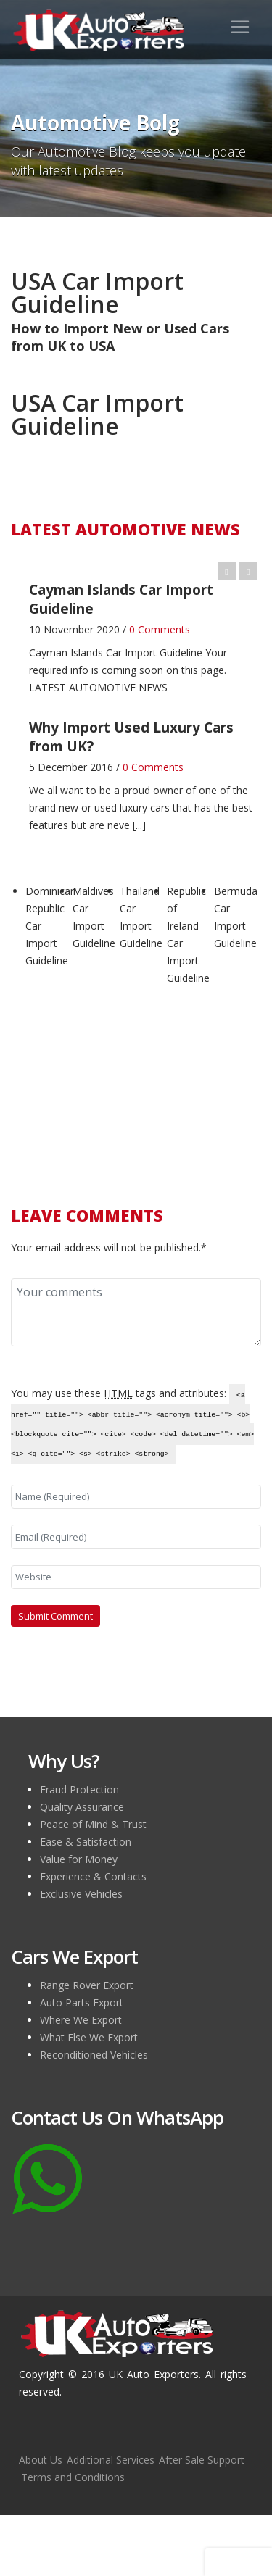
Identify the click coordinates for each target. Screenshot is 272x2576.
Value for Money (79, 1859)
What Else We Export (89, 2037)
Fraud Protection (79, 1789)
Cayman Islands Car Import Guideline (115, 652)
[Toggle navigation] (240, 26)
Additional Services (110, 2460)
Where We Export (81, 2020)
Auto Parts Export (81, 2002)
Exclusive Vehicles (81, 1894)
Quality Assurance (82, 1807)
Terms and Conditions (73, 2477)
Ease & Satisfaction (85, 1841)
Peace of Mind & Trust (93, 1824)
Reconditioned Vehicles (94, 2055)
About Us (40, 2460)
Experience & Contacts (93, 1876)
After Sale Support (201, 2460)
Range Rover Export (86, 1985)
